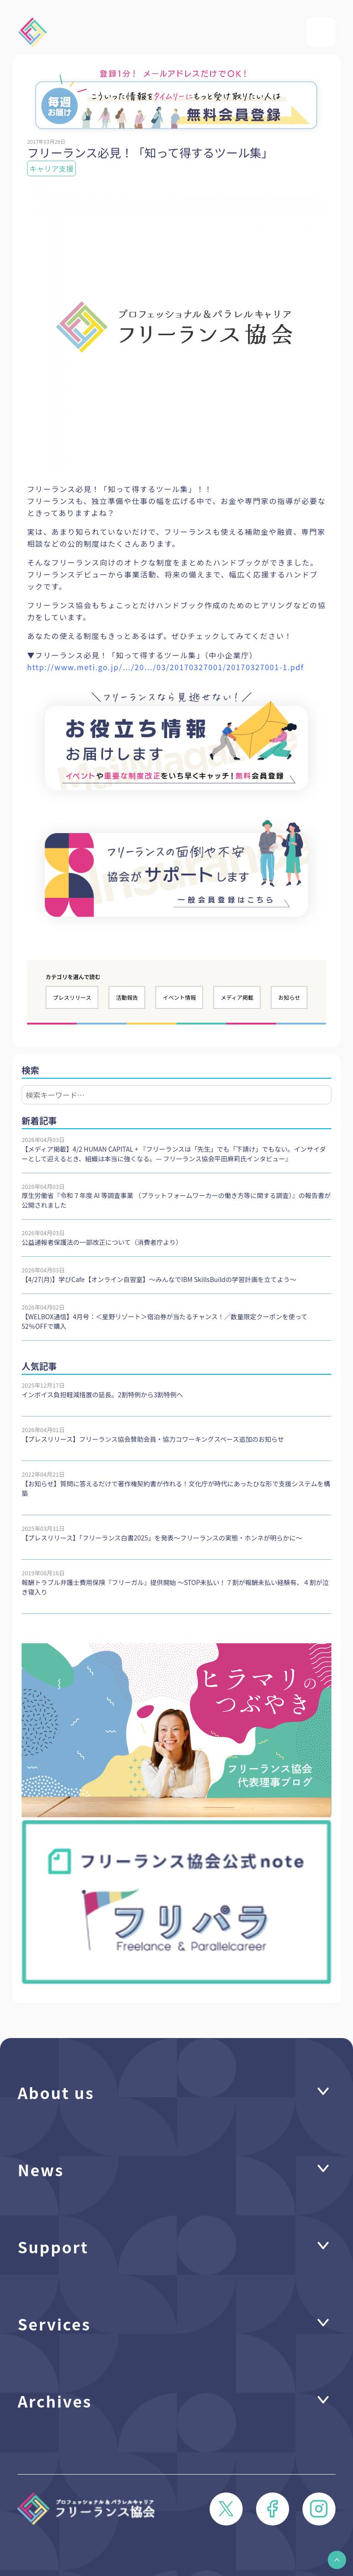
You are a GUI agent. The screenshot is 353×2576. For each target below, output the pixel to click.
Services (54, 2324)
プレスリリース (72, 997)
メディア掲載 (237, 997)
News (40, 2169)
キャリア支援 (51, 168)
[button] (337, 2560)
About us (55, 2092)
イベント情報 (179, 997)
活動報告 (127, 997)
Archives (54, 2401)
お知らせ (289, 997)
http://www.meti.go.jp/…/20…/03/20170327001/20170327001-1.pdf (165, 666)
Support (52, 2246)
